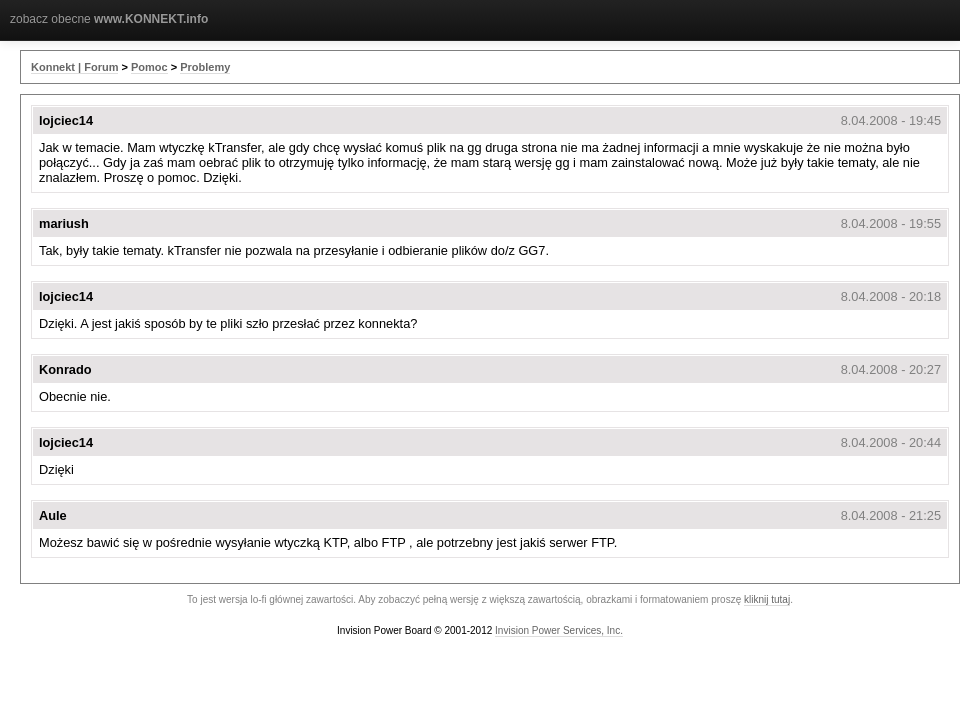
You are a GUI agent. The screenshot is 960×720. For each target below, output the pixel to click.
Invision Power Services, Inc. (559, 630)
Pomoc (149, 67)
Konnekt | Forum (74, 67)
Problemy (205, 67)
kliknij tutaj (767, 599)
